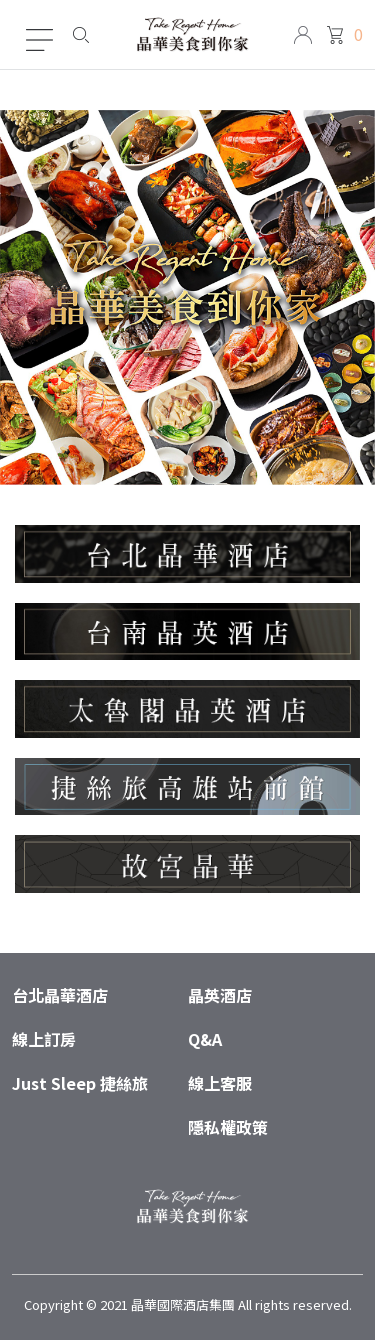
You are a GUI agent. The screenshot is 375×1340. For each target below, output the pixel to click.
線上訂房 (44, 1039)
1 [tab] (187, 462)
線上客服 (220, 1083)
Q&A (205, 1039)
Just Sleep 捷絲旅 (80, 1083)
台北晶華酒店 (60, 995)
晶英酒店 (220, 995)
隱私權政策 (228, 1127)
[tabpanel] (187, 297)
